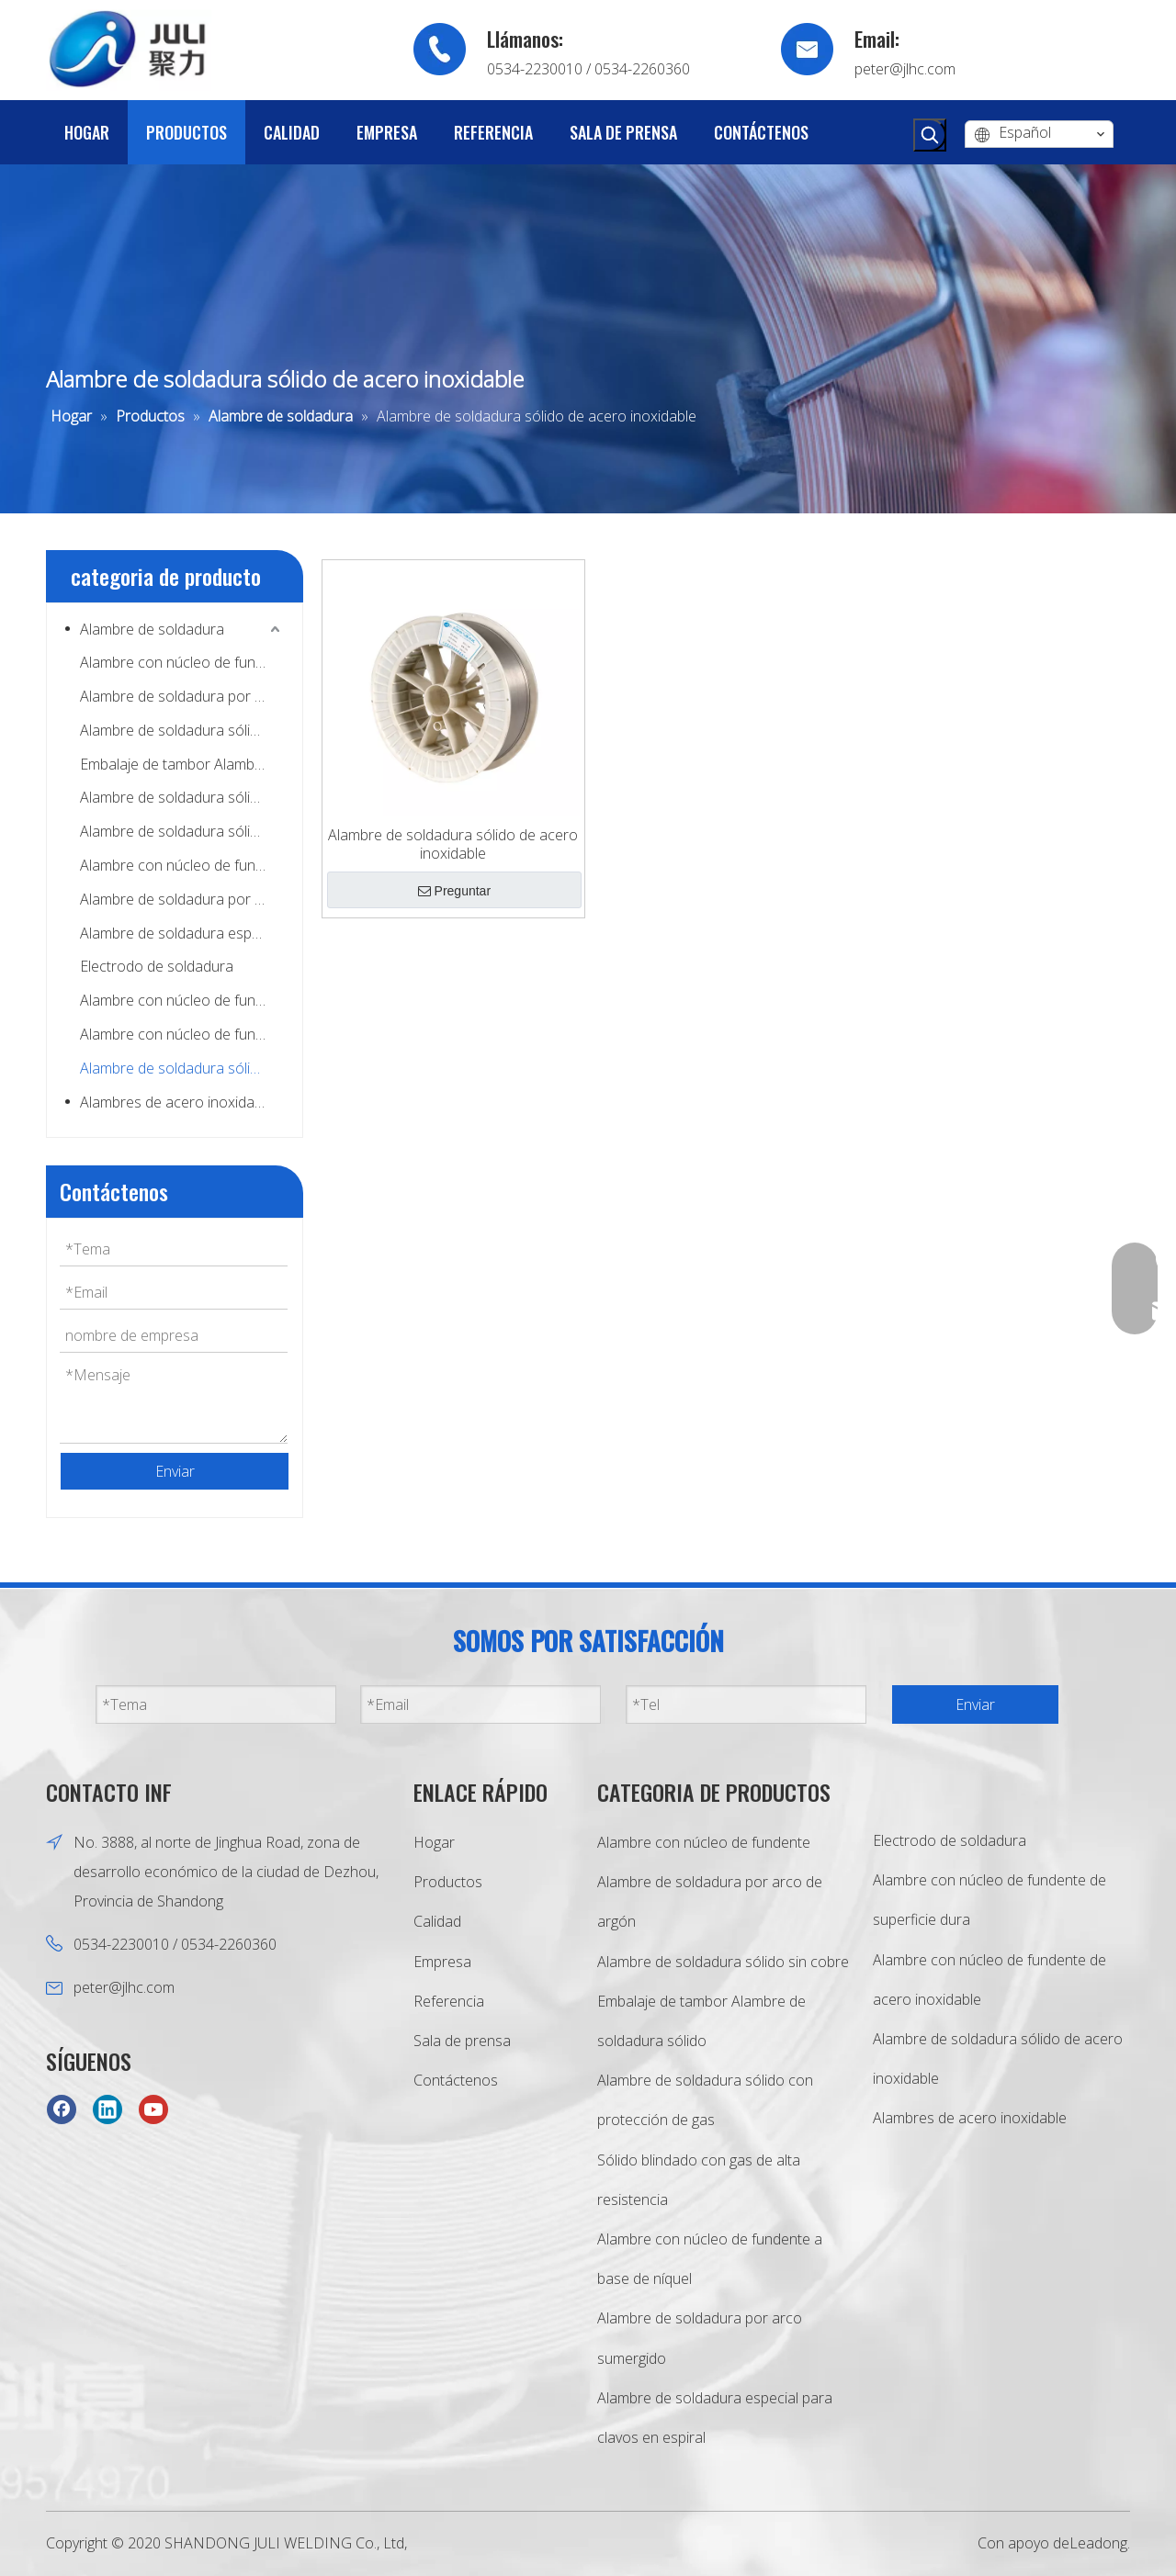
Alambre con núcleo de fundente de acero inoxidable (182, 1034)
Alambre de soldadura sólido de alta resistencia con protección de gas (182, 831)
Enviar (175, 1471)
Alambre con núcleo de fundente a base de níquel (182, 865)
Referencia (448, 2001)
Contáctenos (455, 2080)
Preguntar (454, 890)
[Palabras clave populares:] (929, 135)
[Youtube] (153, 2108)
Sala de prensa (462, 2040)
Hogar (434, 1842)
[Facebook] (61, 2108)
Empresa (442, 1962)
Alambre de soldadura (152, 629)
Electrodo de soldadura (156, 966)
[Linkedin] (107, 2108)
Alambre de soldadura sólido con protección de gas (182, 797)
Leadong (1098, 2543)
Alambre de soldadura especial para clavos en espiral (182, 933)
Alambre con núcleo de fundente (182, 662)
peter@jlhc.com (905, 69)
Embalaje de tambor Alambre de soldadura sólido (182, 764)
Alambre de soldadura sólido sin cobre (182, 730)
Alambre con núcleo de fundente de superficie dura (182, 1000)
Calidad (437, 1921)
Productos (447, 1882)
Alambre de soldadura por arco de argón (182, 696)
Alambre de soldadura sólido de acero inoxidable (182, 1068)
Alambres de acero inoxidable (177, 1102)
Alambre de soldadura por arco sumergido (182, 899)
